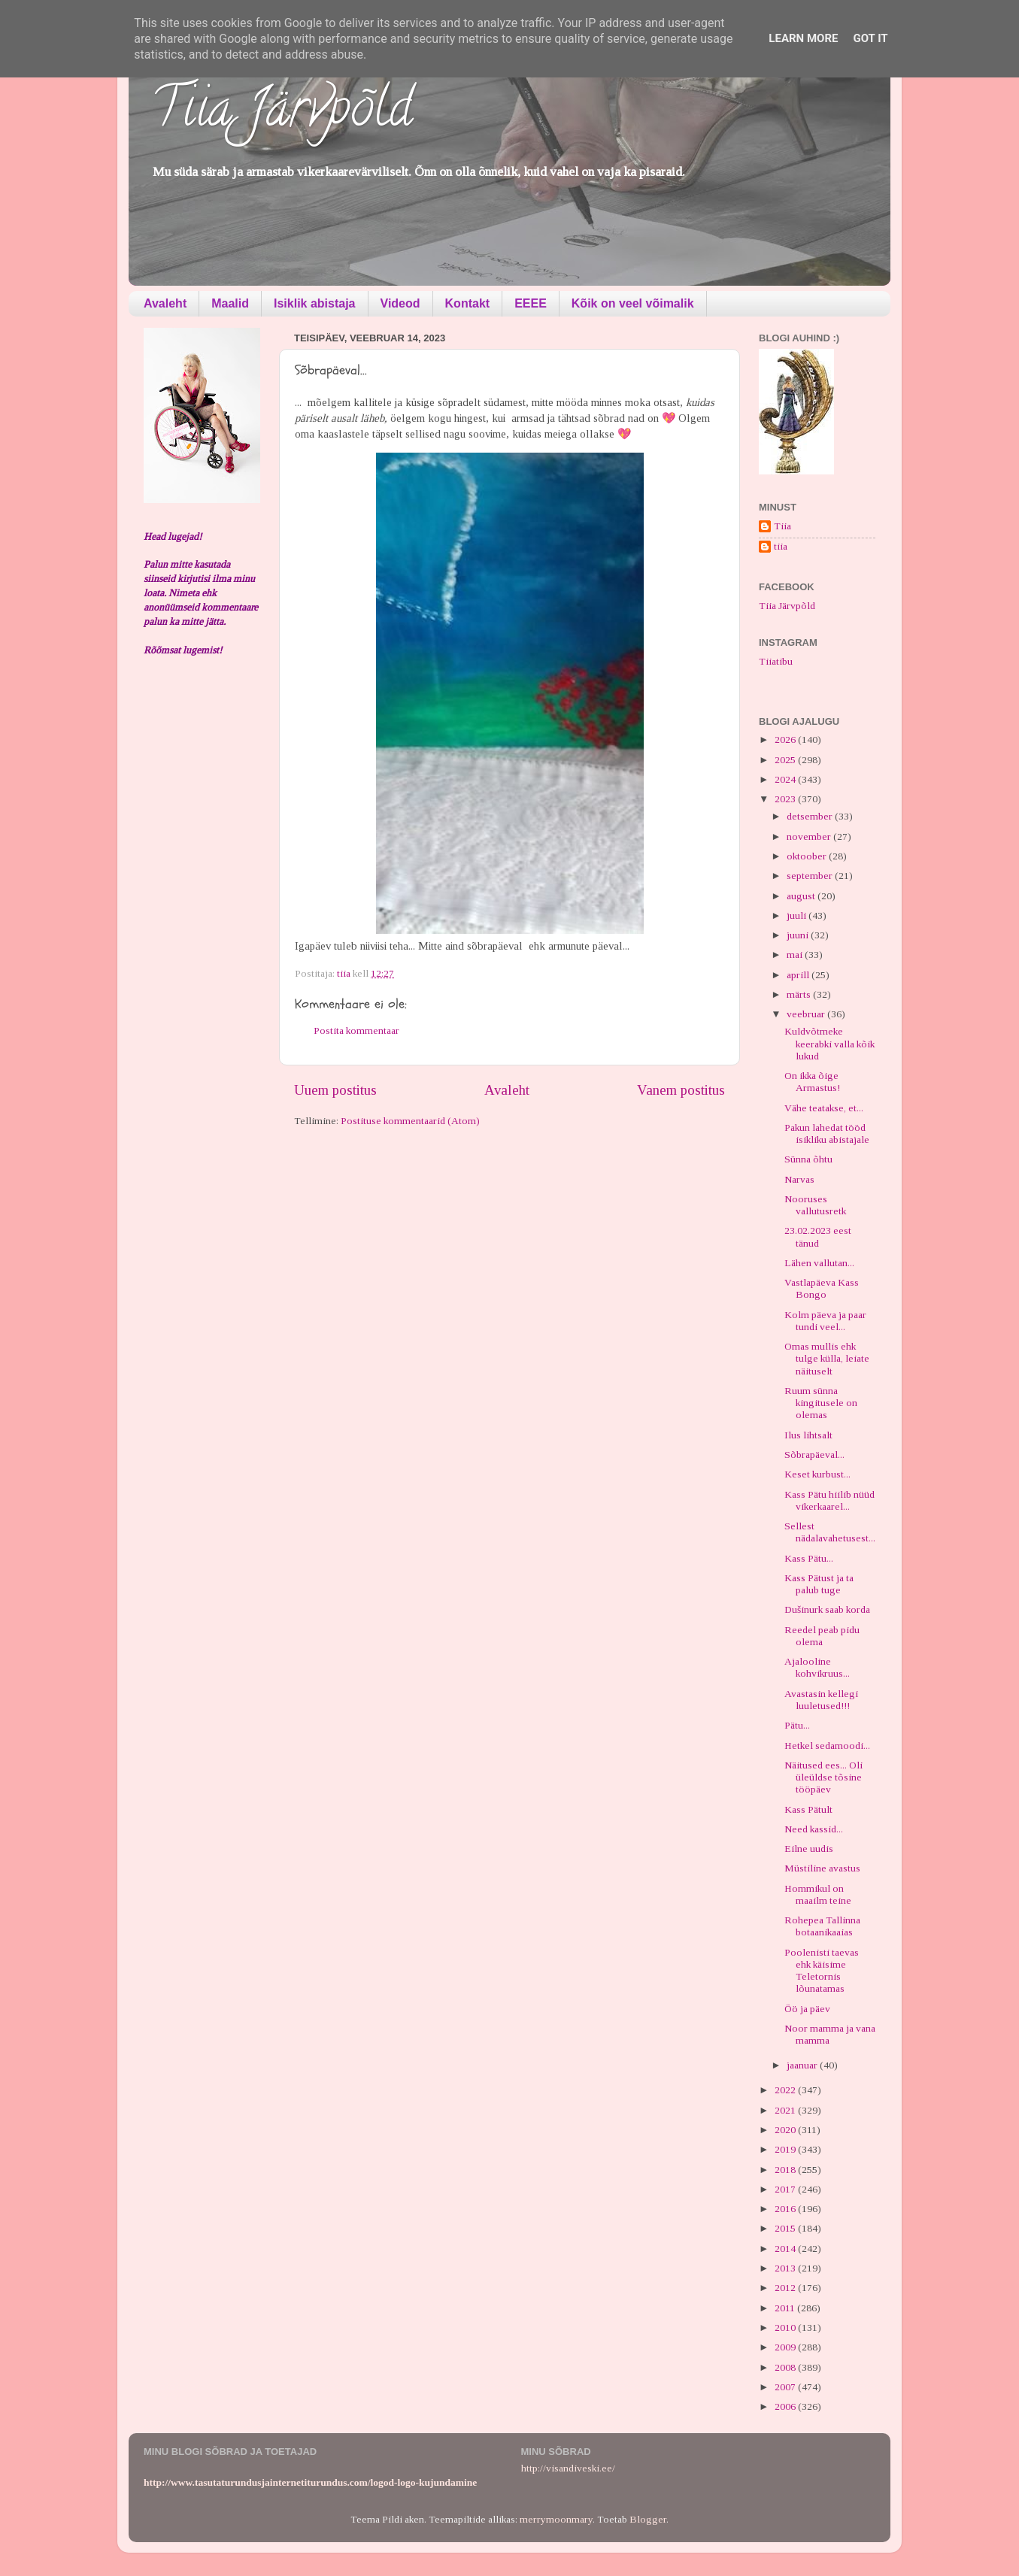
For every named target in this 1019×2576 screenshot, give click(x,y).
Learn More (803, 38)
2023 (786, 799)
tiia (780, 546)
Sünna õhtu (808, 1159)
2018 (786, 2169)
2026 (786, 739)
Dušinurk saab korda (827, 1609)
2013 (786, 2268)
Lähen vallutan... (819, 1262)
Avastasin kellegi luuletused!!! (821, 1699)
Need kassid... (813, 1829)
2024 (786, 779)
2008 (786, 2367)
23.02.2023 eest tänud (817, 1236)
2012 (786, 2287)
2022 (786, 2090)
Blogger (647, 2519)
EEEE (530, 303)
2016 (786, 2208)
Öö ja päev (807, 2008)
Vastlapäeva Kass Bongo (821, 1288)
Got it (870, 38)
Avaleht (165, 303)
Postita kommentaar (356, 1030)
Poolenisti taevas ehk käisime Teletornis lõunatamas (821, 1971)
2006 (786, 2406)
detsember (811, 816)
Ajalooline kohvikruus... (817, 1667)
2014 (786, 2248)
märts (800, 994)
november (810, 836)
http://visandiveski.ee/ (568, 2468)
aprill (799, 974)
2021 (786, 2110)
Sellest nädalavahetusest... (829, 1532)
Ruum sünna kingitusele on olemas (820, 1402)
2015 (786, 2228)
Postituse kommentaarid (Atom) (410, 1120)
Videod (400, 303)
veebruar (807, 1014)
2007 (786, 2387)
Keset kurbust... (817, 1474)
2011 (786, 2308)
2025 (786, 759)
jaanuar (803, 2065)
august (802, 896)
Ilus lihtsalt (808, 1435)
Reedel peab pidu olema (822, 1635)
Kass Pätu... (808, 1558)
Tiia (782, 526)
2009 (786, 2347)
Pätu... (797, 1725)
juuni (799, 935)
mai (796, 954)
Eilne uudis (808, 1848)
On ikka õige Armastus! (812, 1081)
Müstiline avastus (822, 1868)
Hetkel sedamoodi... (827, 1745)
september (811, 875)
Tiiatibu (776, 661)
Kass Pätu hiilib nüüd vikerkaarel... (829, 1500)
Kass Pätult (808, 1809)
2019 (786, 2149)
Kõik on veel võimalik (633, 303)
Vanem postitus (681, 1090)
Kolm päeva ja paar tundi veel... (825, 1320)
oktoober (808, 856)
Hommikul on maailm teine (817, 1894)
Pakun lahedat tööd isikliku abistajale (826, 1133)
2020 (786, 2129)
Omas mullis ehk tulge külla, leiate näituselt (826, 1358)
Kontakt (467, 303)
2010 (786, 2327)
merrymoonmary (556, 2519)
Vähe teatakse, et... (823, 1108)
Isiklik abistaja (315, 303)
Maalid (230, 303)
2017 (786, 2189)
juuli (797, 915)
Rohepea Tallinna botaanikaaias (822, 1926)
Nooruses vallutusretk (815, 1205)
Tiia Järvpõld (281, 113)
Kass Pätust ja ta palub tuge (819, 1584)
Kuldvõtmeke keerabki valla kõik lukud (829, 1043)
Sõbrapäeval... (814, 1454)
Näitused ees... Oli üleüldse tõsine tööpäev (823, 1777)
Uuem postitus (335, 1090)
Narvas (799, 1179)
